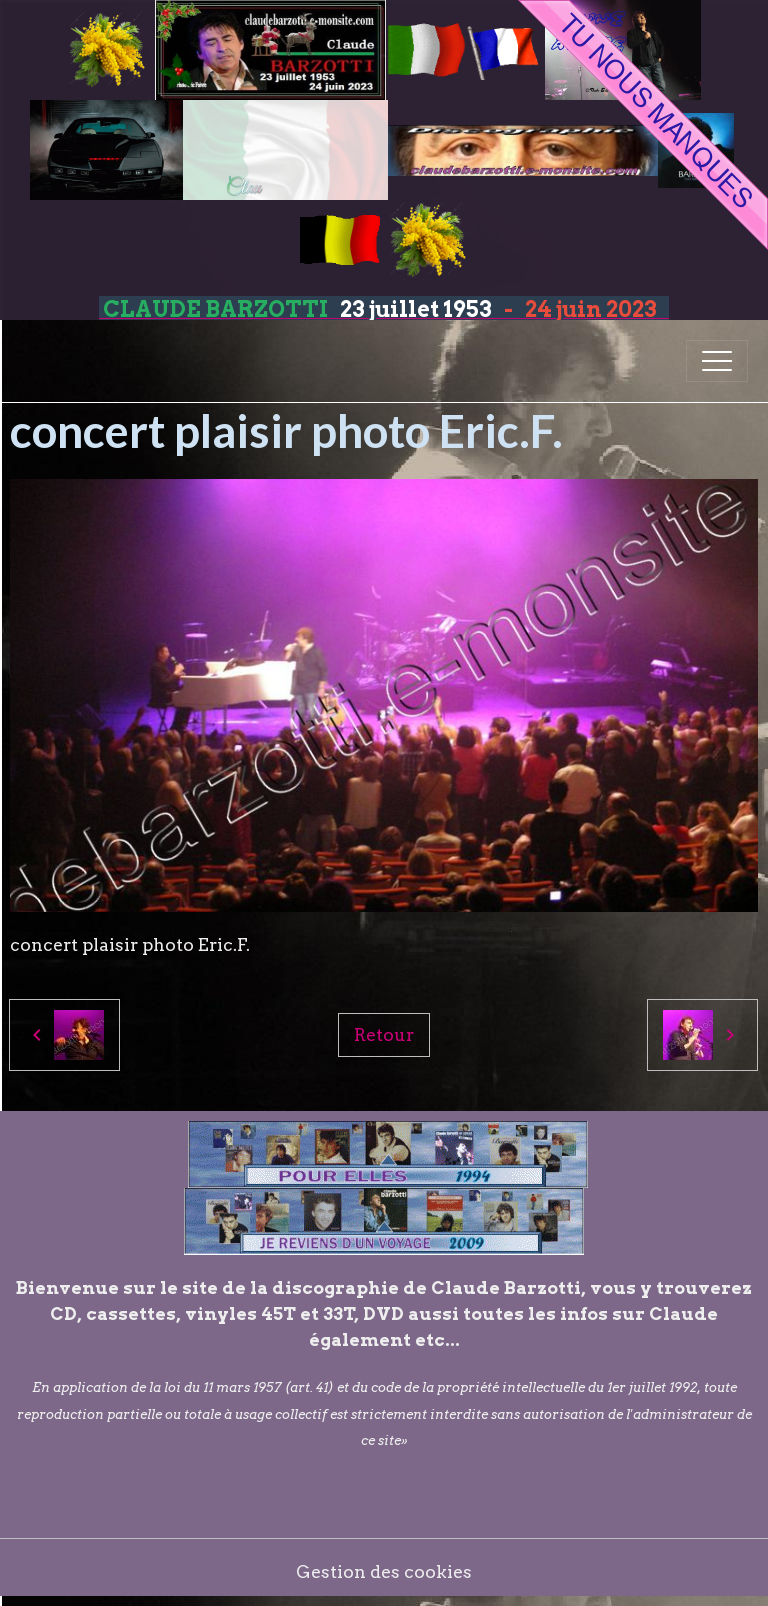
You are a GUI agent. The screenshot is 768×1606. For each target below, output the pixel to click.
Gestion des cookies (384, 1571)
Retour (384, 1034)
